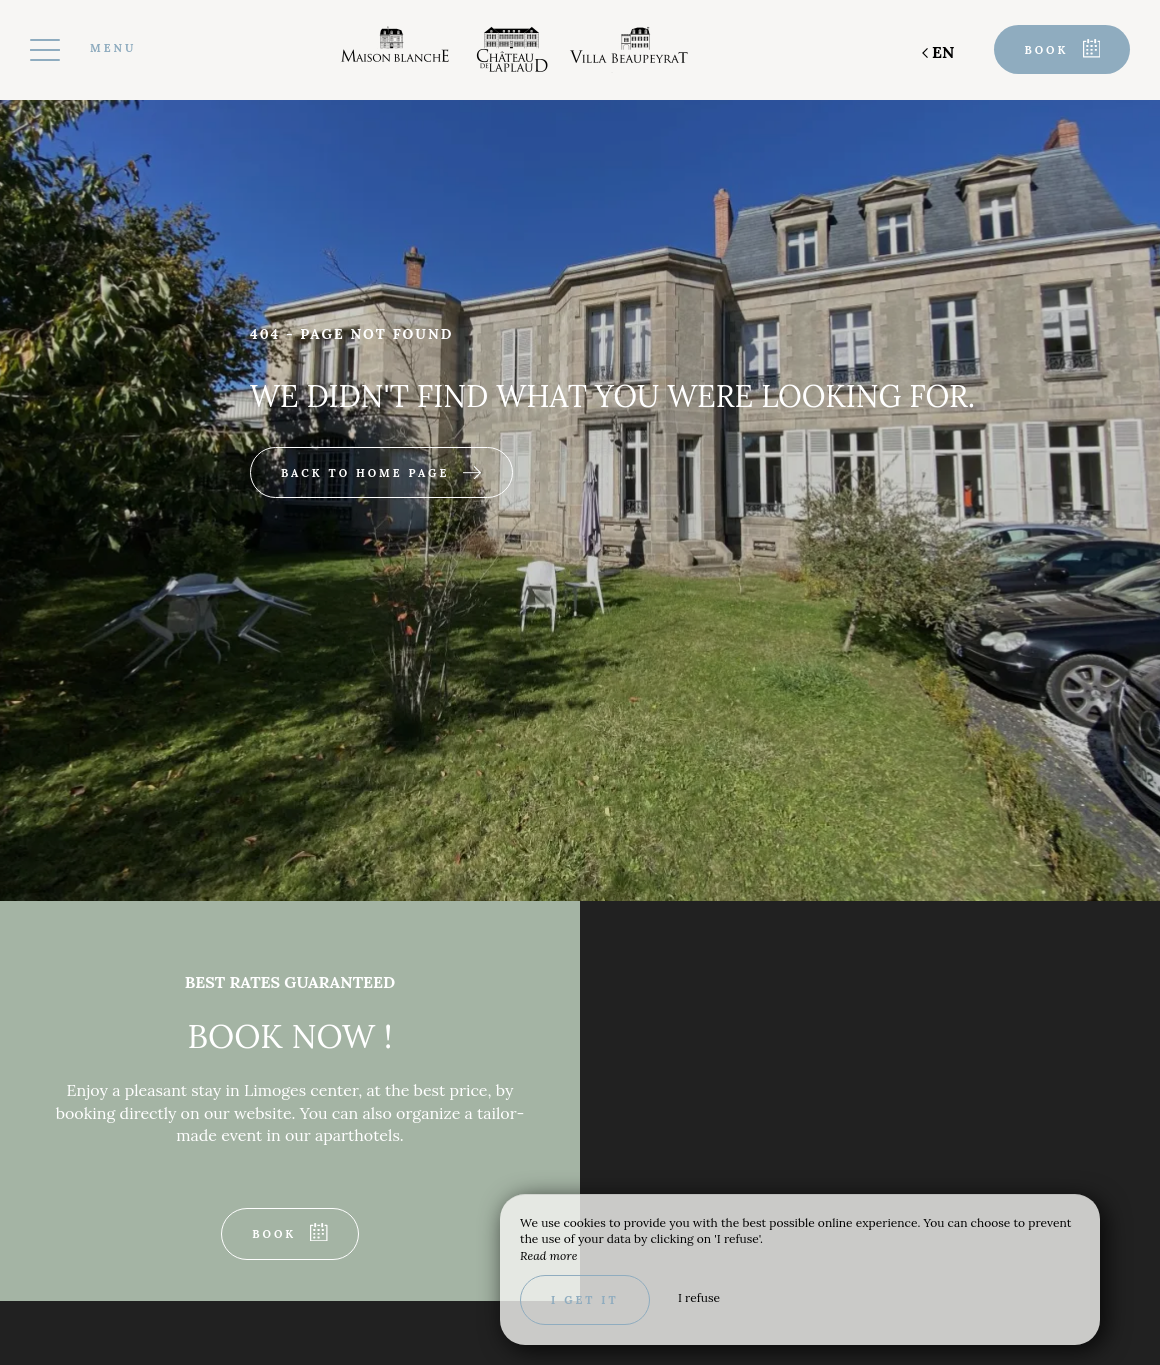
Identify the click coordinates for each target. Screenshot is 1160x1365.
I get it (585, 1300)
